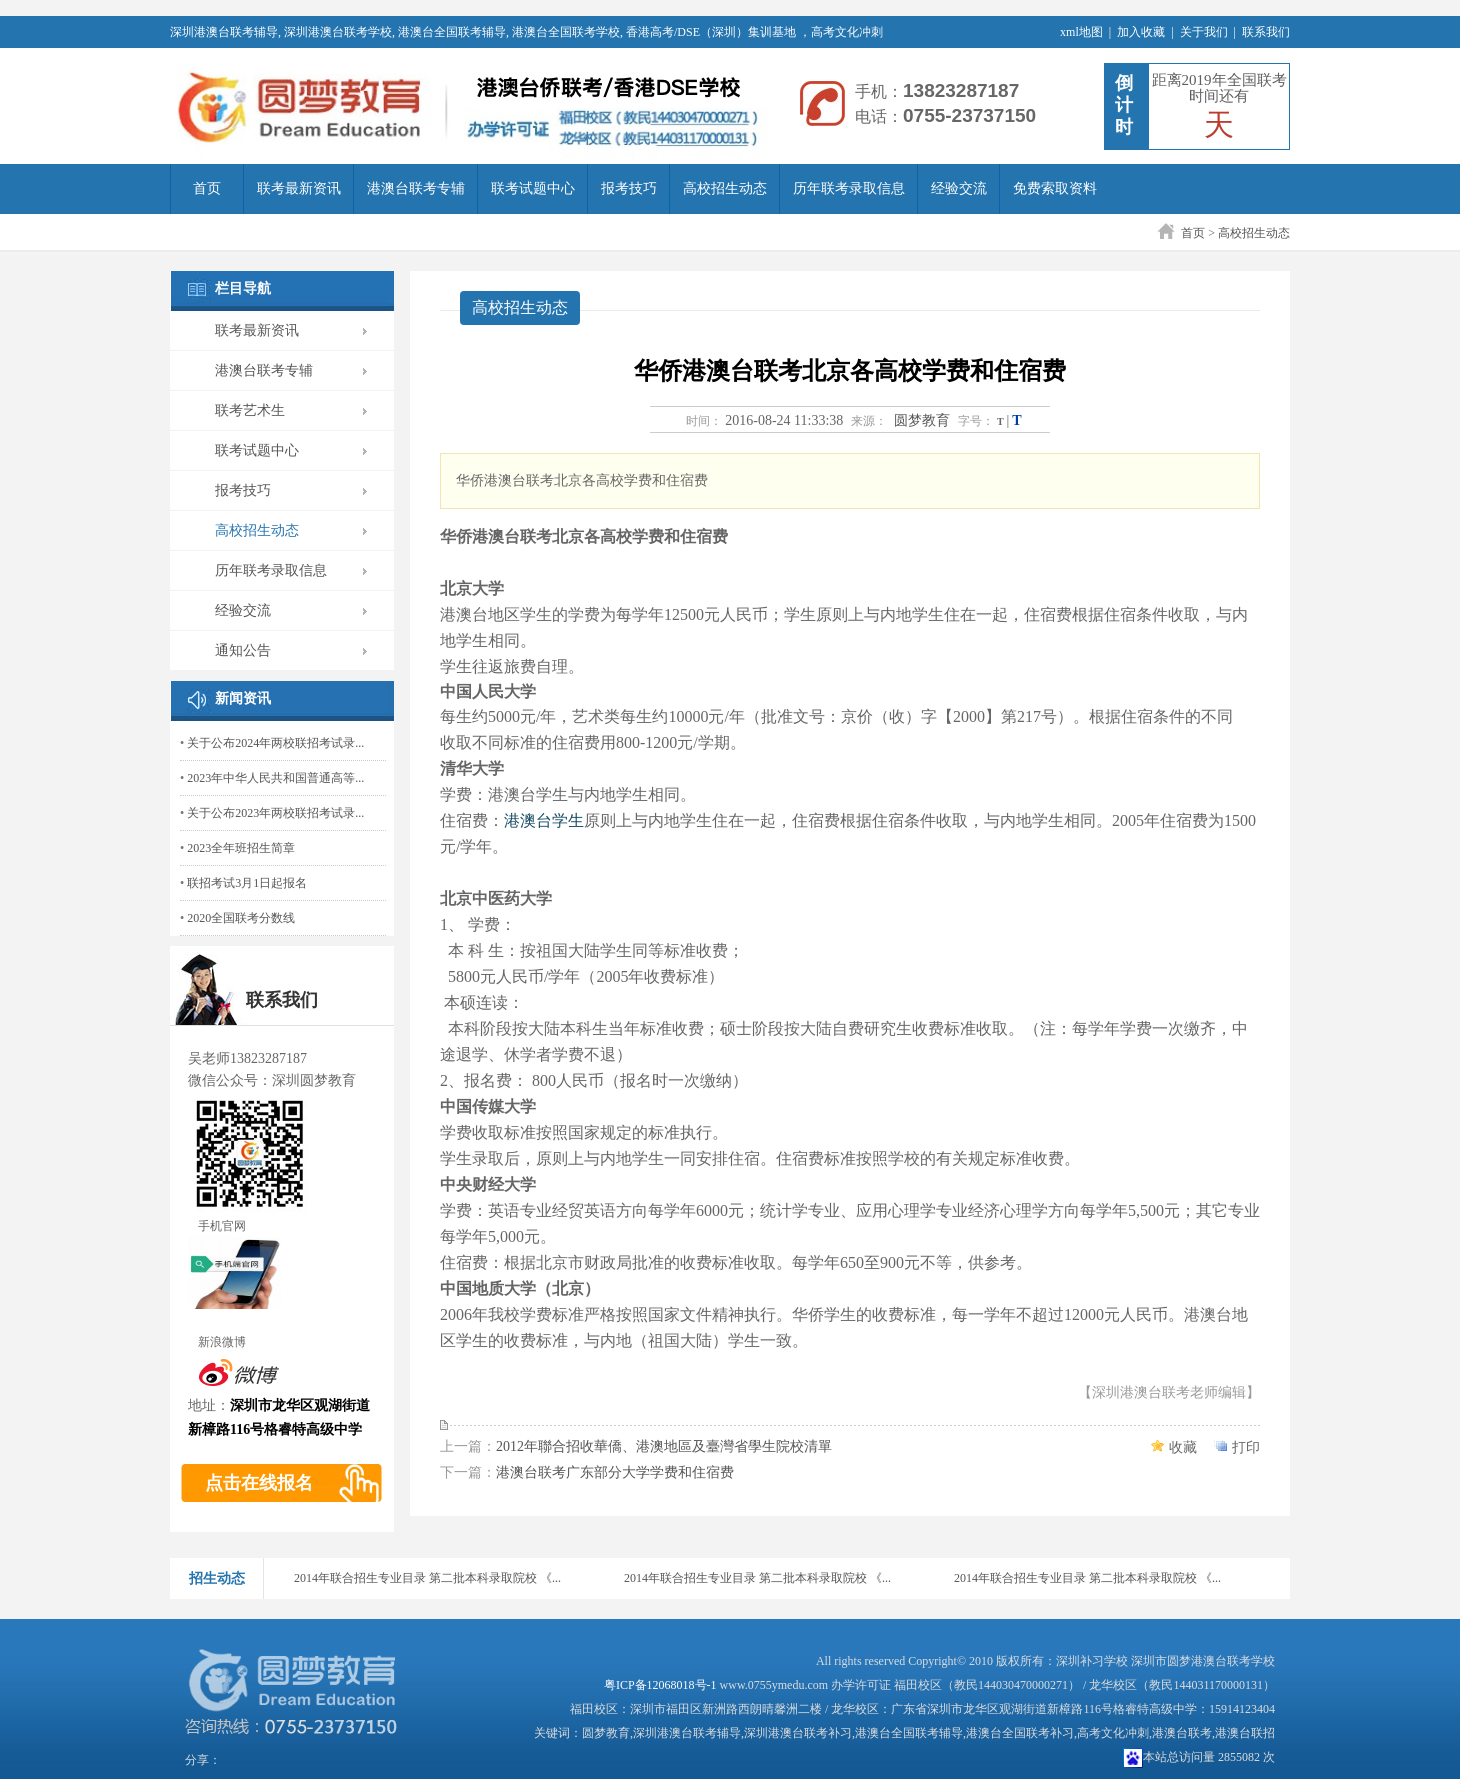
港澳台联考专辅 (416, 188)
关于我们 (1204, 32)
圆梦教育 (922, 420)
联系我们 (1266, 32)
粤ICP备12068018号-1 (660, 1685)
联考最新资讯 (299, 188)
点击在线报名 (259, 1483)
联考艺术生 (250, 410)
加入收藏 (1141, 32)
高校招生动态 (725, 188)
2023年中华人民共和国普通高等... (275, 778)
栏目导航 (243, 288)
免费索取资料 (1055, 188)
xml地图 (1081, 32)
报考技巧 (629, 188)
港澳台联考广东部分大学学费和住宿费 (615, 1472)
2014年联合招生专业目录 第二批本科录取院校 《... (427, 1578)
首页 (207, 188)
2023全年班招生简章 (241, 848)
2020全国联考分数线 (241, 918)
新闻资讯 (243, 698)
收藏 (1183, 1447)
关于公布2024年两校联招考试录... (275, 743)
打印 (1246, 1447)
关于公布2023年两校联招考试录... (275, 813)
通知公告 (243, 650)
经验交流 (959, 188)
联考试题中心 (533, 188)
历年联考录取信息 (849, 188)
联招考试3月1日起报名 (247, 883)
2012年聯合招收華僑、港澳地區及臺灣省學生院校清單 (664, 1446)
